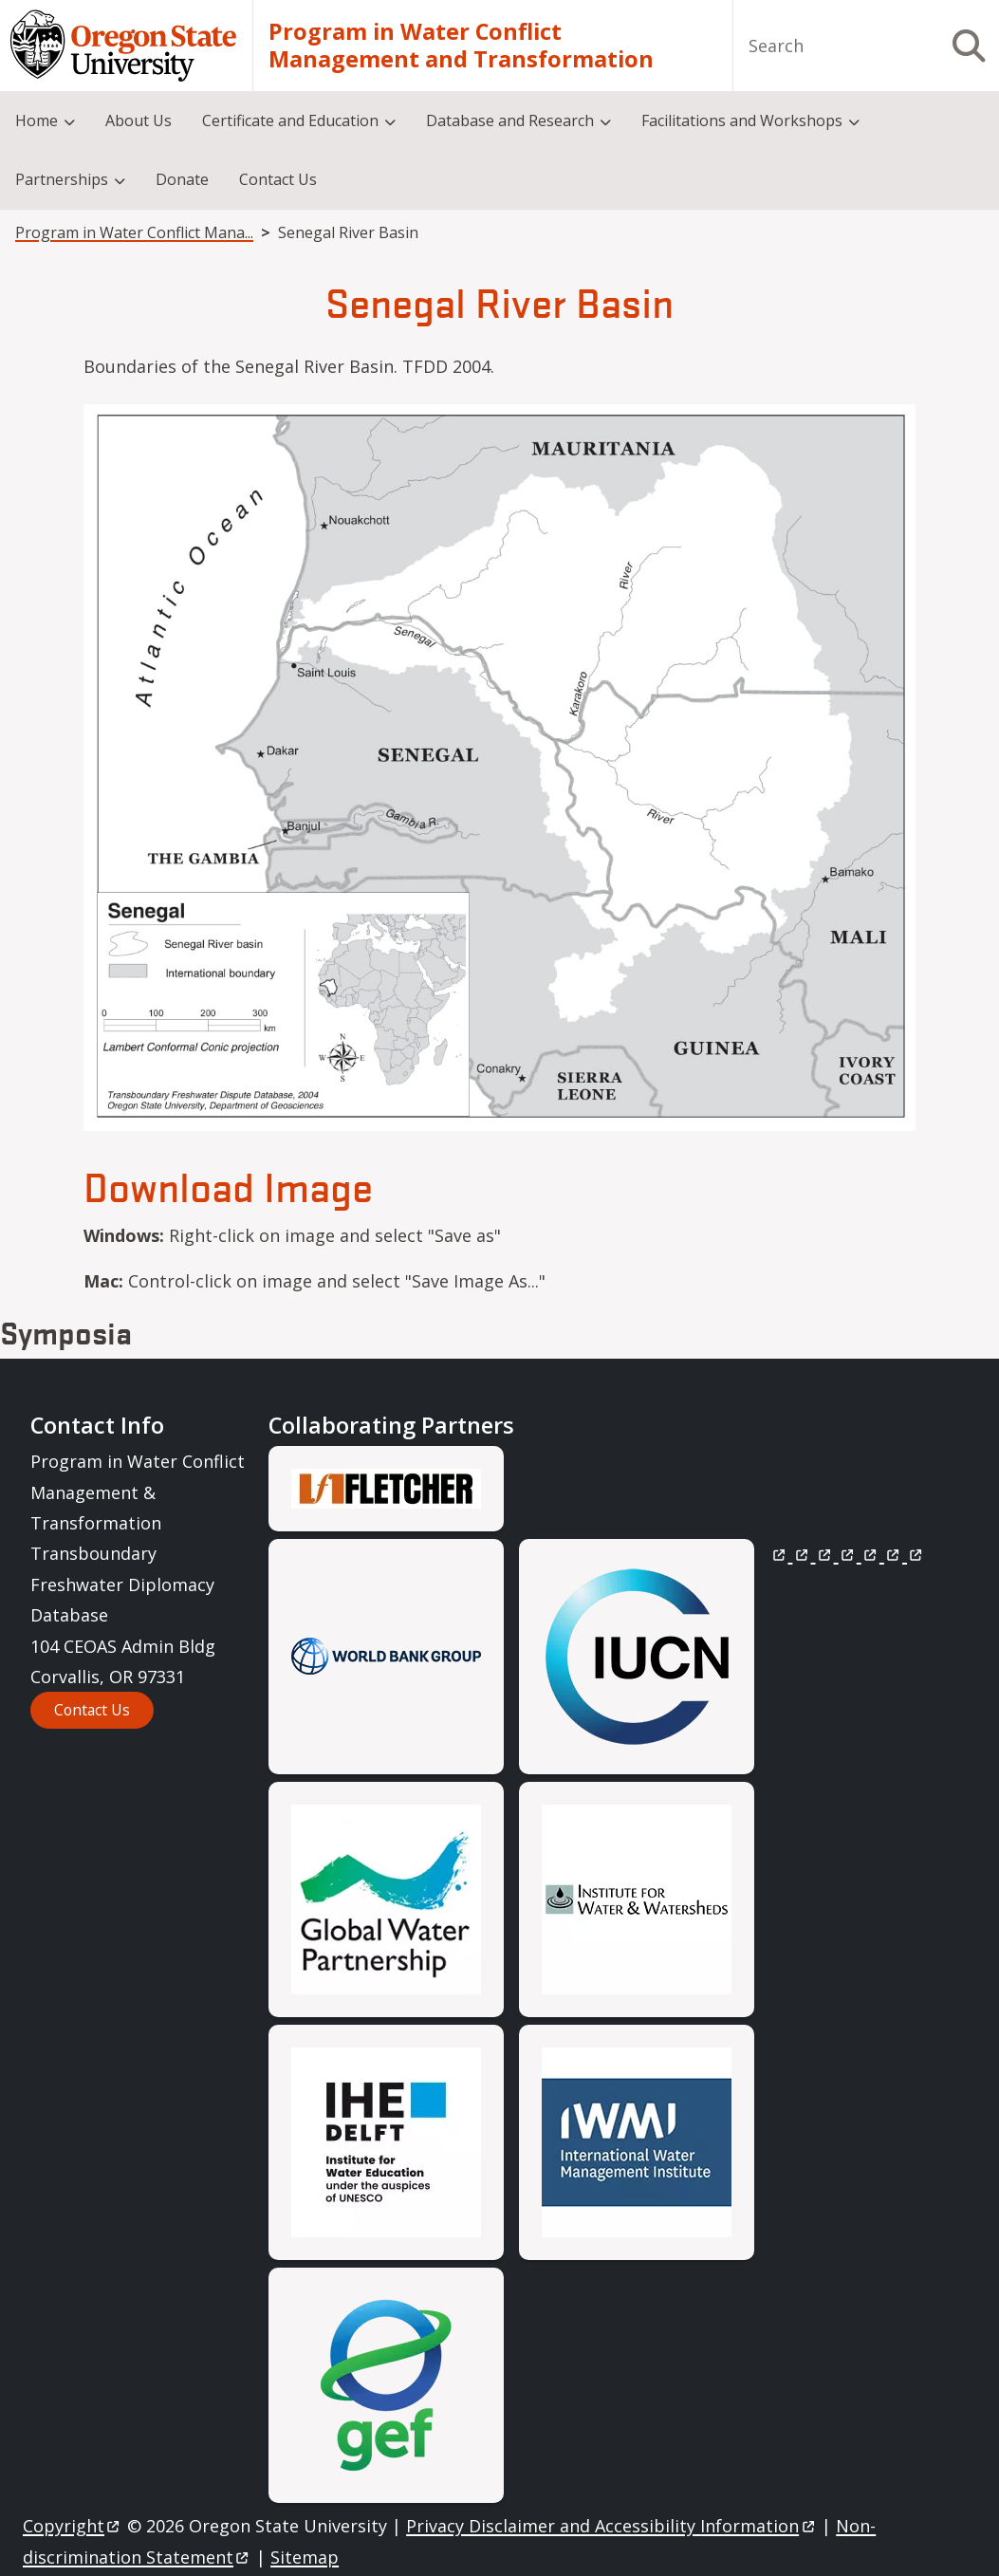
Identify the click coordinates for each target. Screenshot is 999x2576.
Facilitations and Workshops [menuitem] (741, 120)
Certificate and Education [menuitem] (290, 120)
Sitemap (304, 2557)
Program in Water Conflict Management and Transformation (461, 46)
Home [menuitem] (36, 120)
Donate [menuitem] (182, 179)
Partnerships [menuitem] (61, 179)
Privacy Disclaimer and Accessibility (611, 2525)
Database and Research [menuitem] (510, 120)
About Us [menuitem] (138, 120)
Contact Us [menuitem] (278, 179)
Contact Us (92, 1709)
